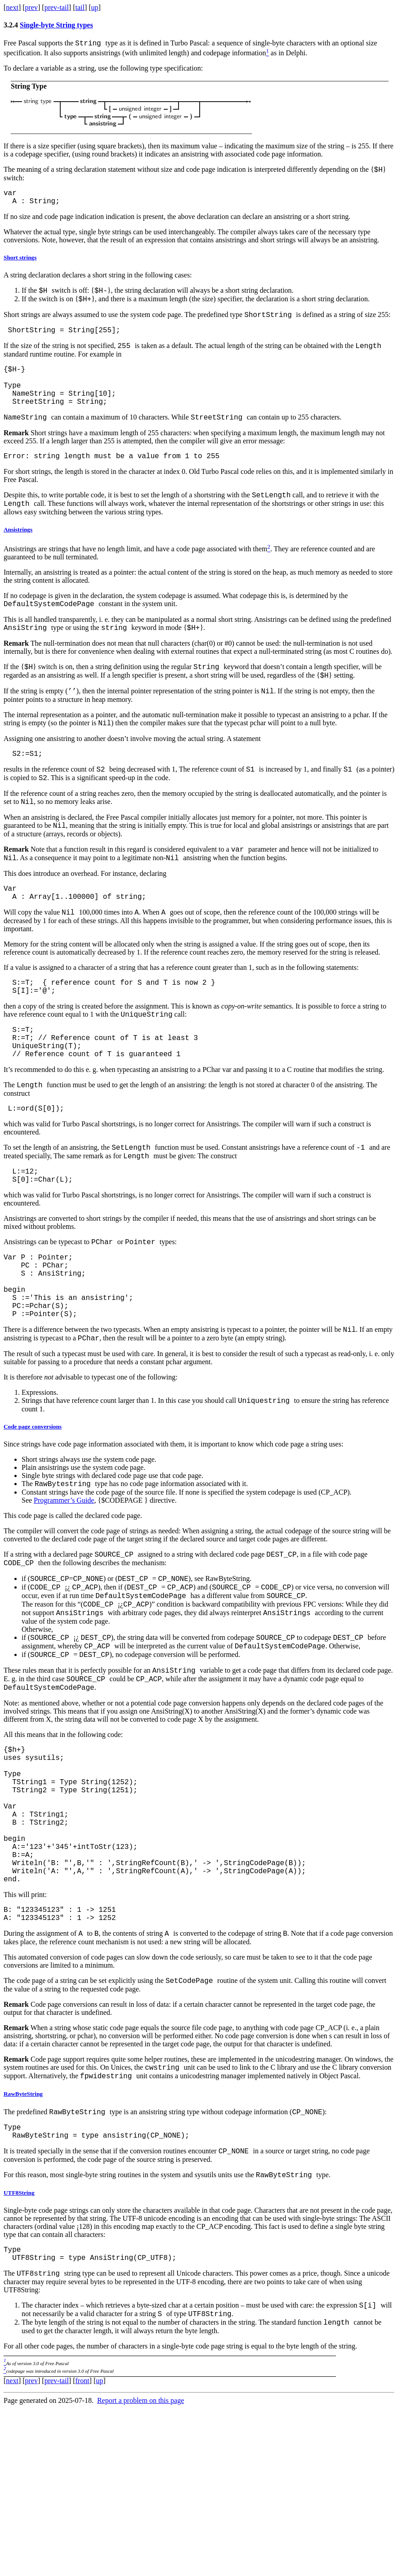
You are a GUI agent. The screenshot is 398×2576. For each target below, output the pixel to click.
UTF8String (19, 2351)
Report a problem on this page (140, 2568)
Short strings (20, 263)
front (82, 2548)
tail (79, 7)
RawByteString (23, 2244)
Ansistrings (18, 557)
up (94, 7)
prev (31, 7)
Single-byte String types (56, 25)
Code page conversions (33, 1519)
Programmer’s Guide (64, 1594)
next (12, 7)
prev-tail (57, 7)
